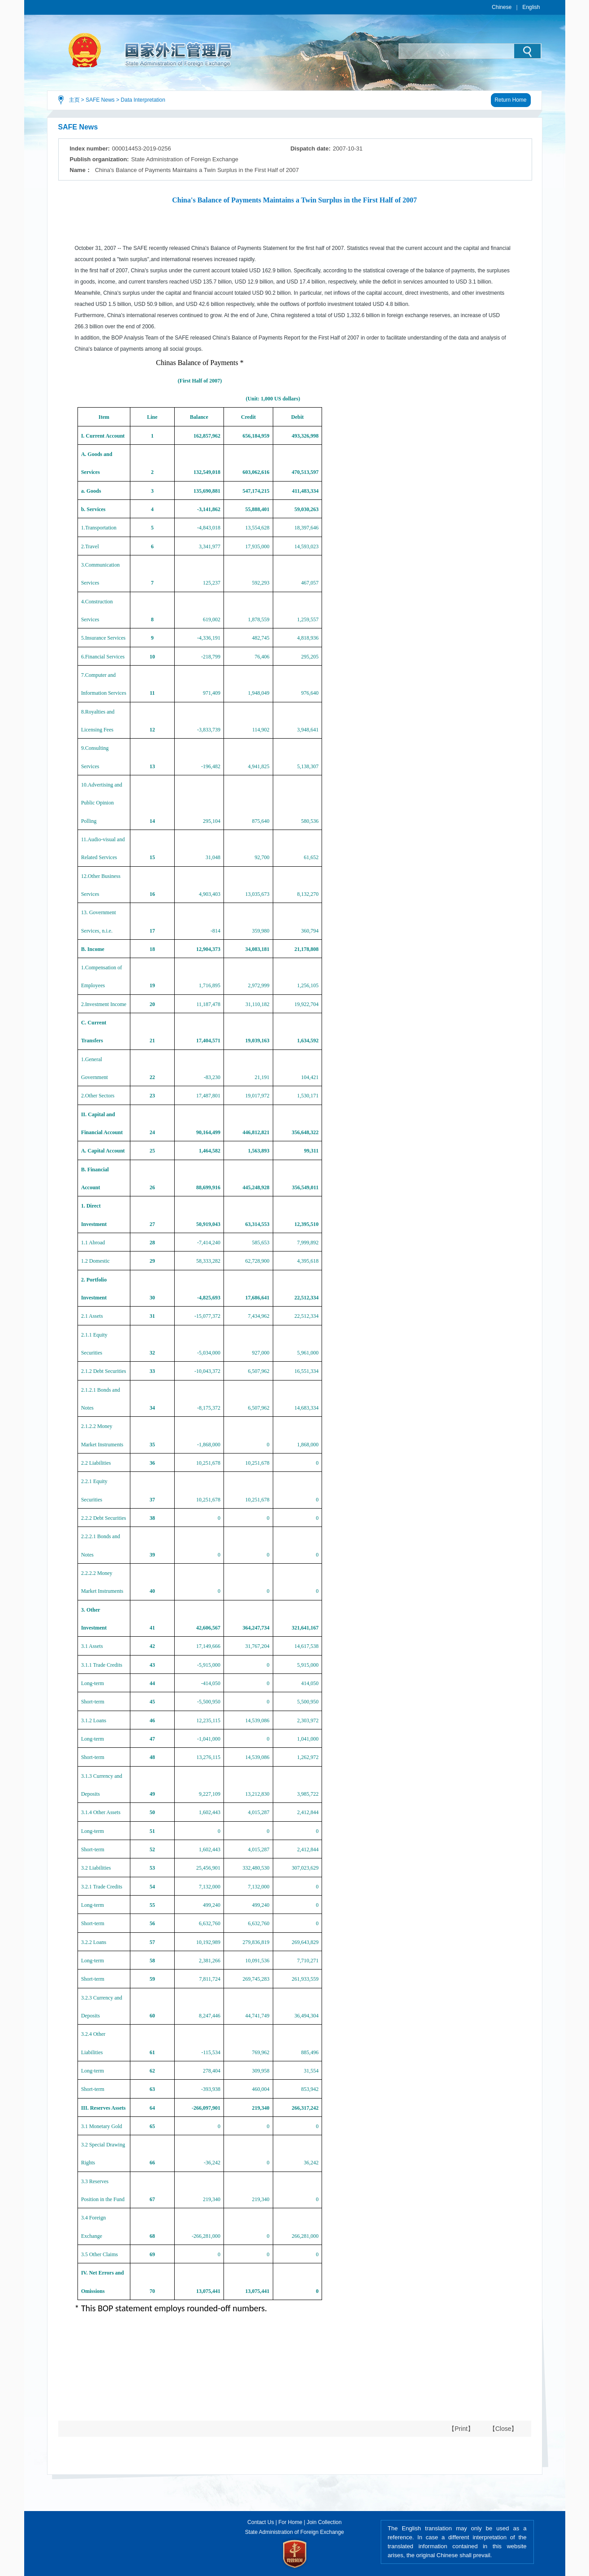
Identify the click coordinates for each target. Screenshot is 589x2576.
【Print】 (461, 2428)
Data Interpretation (143, 100)
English (531, 7)
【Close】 (503, 2428)
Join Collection (324, 2522)
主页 (74, 100)
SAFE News (100, 100)
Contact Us (260, 2522)
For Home (290, 2522)
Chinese (502, 7)
